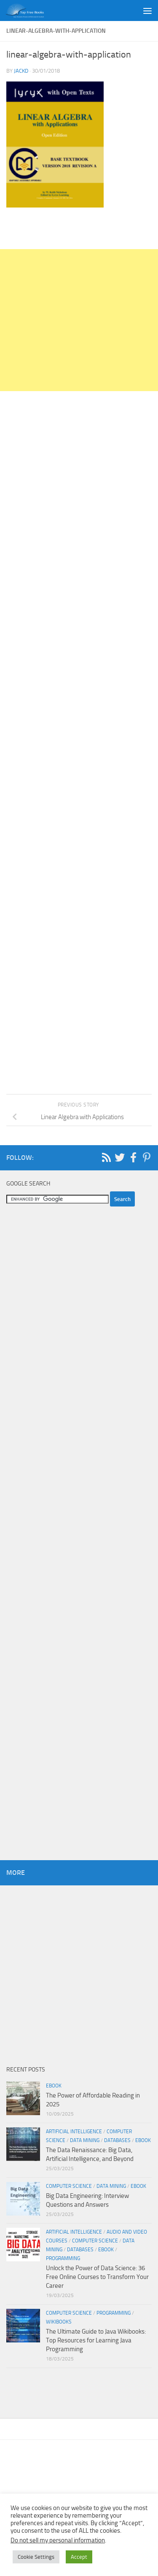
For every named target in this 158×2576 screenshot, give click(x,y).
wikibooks (59, 2322)
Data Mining (84, 2140)
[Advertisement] (79, 320)
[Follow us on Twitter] (120, 1157)
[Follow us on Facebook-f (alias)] (133, 1157)
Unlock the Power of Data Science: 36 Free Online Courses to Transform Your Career (97, 2276)
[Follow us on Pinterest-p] (147, 1157)
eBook (54, 2086)
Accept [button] (79, 2557)
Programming (63, 2258)
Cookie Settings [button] (36, 2557)
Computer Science (69, 2186)
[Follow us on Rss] (106, 1157)
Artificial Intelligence (74, 2131)
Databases (117, 2140)
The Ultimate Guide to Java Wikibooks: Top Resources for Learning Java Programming (96, 2340)
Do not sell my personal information (58, 2540)
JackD (21, 71)
